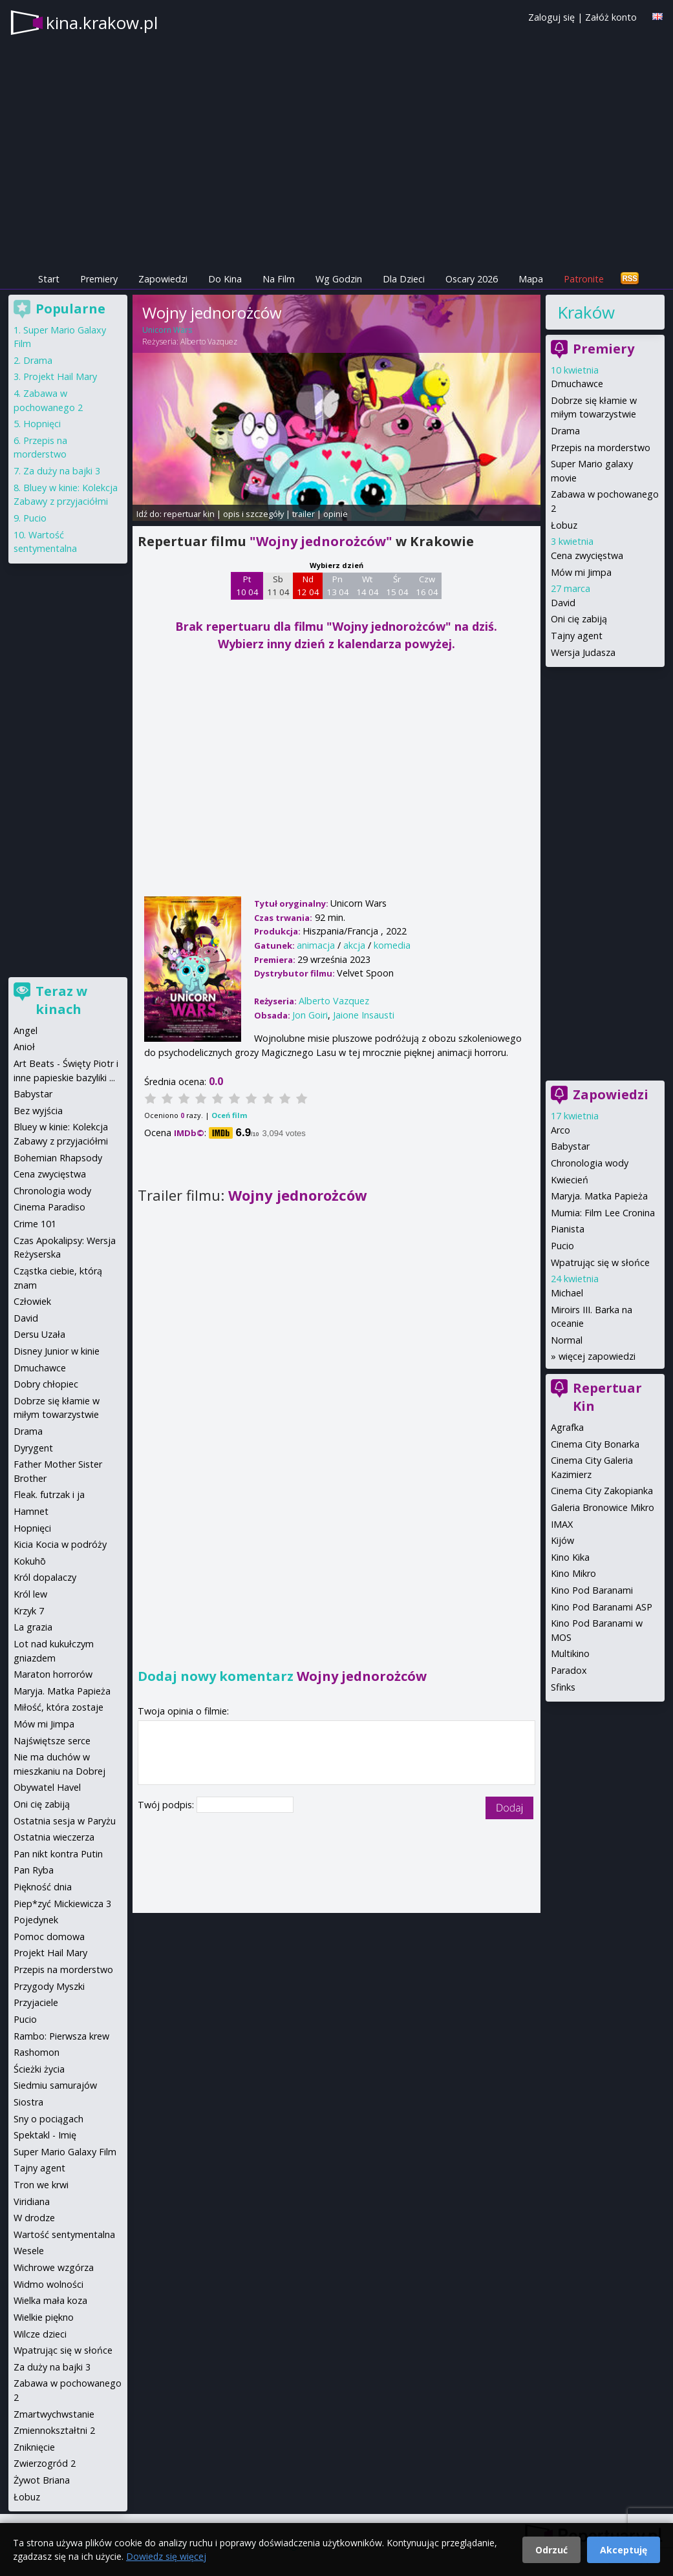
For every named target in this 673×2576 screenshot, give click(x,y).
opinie (335, 514)
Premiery (99, 279)
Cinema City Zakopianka (602, 1490)
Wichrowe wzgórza (54, 2267)
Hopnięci (42, 423)
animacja (316, 945)
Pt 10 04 (247, 585)
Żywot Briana (42, 2480)
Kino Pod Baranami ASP (601, 1607)
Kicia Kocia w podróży (60, 1544)
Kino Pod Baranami (592, 1590)
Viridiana (32, 2201)
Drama (565, 431)
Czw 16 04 (427, 585)
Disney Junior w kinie (57, 1351)
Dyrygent (33, 1448)
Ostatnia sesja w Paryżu (65, 1821)
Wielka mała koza (50, 2300)
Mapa (530, 279)
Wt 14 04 (367, 585)
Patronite (584, 279)
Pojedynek (36, 1920)
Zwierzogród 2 (45, 2463)
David (563, 602)
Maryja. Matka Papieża (599, 1196)
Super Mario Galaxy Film (65, 2152)
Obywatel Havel (47, 1787)
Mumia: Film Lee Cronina (603, 1213)
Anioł (24, 1046)
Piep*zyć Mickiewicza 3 (62, 1903)
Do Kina (225, 279)
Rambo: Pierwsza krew (61, 2036)
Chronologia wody (589, 1163)
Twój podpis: (167, 1805)
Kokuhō (30, 1561)
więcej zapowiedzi (597, 1356)
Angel (25, 1030)
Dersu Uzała (39, 1334)
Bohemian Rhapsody (58, 1158)
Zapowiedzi (162, 279)
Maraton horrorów (53, 1674)
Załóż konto (611, 17)
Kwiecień (569, 1180)
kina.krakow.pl (102, 22)
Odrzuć (551, 2550)
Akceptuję (623, 2550)
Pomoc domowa (49, 1936)
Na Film (278, 279)
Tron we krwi (41, 2185)
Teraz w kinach (61, 1000)
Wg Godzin (338, 279)
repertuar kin (189, 514)
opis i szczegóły (253, 514)
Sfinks (563, 1687)
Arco (560, 1130)
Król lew (30, 1594)
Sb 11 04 (278, 585)
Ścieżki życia (39, 2069)
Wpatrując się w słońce (600, 1262)
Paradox (569, 1670)
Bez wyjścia (38, 1110)
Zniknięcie (34, 2447)
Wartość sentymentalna (64, 2234)
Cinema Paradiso (49, 1207)
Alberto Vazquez (208, 341)
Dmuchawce (577, 383)
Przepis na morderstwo (600, 447)
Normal (566, 1340)
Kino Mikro (573, 1573)
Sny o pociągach (48, 2119)
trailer (303, 514)
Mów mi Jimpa (581, 572)
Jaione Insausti (363, 1015)
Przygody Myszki (49, 1986)
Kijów (562, 1540)
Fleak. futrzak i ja (49, 1494)
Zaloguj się (551, 17)
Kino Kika (570, 1557)
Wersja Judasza (583, 652)
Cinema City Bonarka (595, 1444)
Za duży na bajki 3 (61, 471)
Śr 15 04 (397, 585)
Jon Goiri (310, 1015)
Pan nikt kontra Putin (58, 1854)
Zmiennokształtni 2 (54, 2430)
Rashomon (36, 2052)
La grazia (33, 1627)
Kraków (586, 312)
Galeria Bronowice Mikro (602, 1507)
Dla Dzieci (404, 279)
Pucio (562, 1246)
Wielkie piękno (44, 2317)
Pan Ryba (34, 1870)
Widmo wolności (48, 2284)
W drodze (34, 2218)
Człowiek (32, 1301)
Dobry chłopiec (46, 1384)
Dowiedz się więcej (166, 2556)
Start (48, 279)
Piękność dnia (43, 1887)
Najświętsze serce (52, 1741)
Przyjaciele (36, 2002)
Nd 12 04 (308, 585)
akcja (354, 945)
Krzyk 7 (29, 1611)
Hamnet (31, 1511)
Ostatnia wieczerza (54, 1837)
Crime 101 (35, 1224)
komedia (392, 945)
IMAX (562, 1524)
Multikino (570, 1653)
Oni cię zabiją (579, 619)
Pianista (567, 1229)
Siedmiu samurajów (55, 2085)
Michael (567, 1293)
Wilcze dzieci (40, 2334)
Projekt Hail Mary (60, 376)
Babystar (570, 1146)
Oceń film (229, 1115)
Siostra (28, 2102)
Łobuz (564, 525)
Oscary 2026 (471, 279)
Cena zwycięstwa (587, 555)
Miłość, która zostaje (58, 1707)
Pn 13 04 (337, 585)
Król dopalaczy (45, 1577)
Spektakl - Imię (45, 2135)
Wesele (29, 2250)
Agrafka (567, 1427)
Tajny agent (577, 635)
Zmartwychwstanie (54, 2414)
